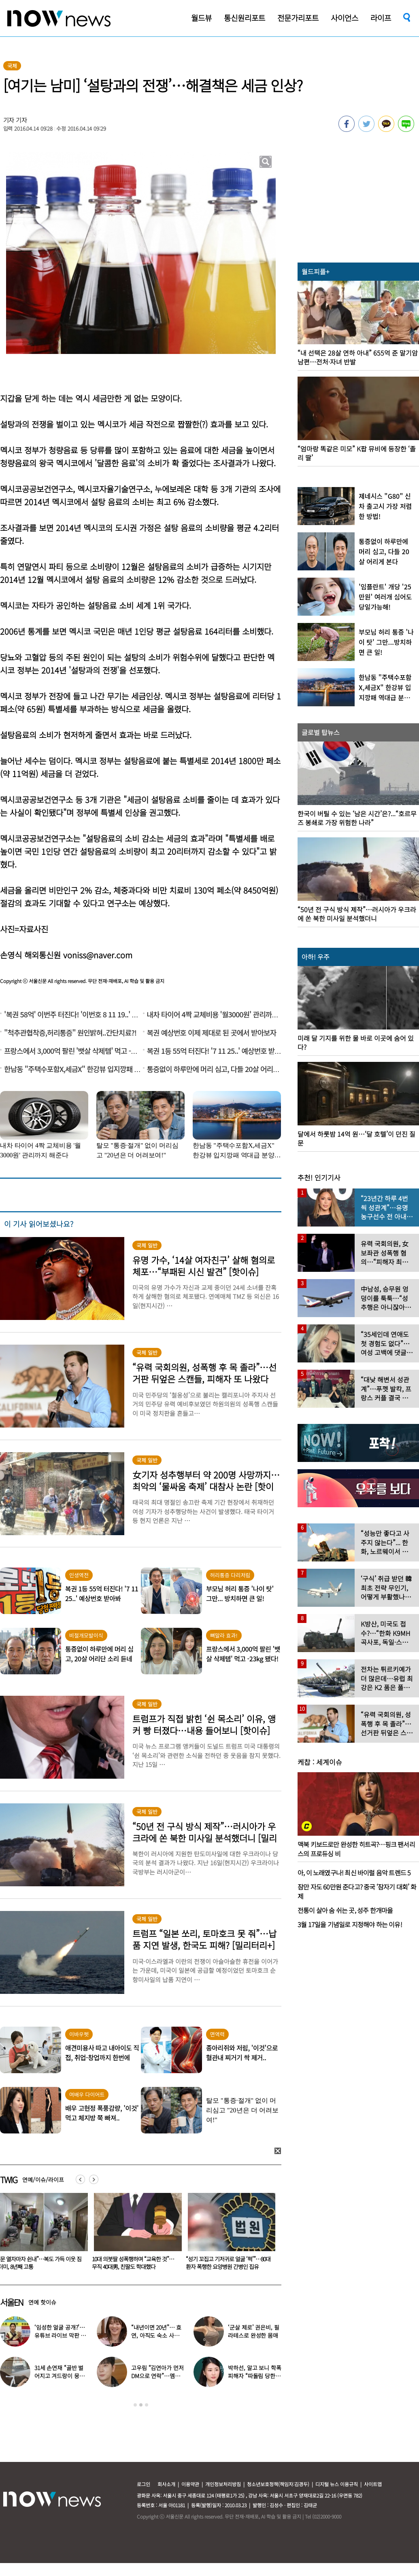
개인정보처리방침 (223, 2484)
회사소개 (166, 2484)
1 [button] (135, 2405)
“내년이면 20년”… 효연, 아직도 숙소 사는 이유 (156, 2335)
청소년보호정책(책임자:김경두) (278, 2484)
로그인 (143, 2484)
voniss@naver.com (97, 955)
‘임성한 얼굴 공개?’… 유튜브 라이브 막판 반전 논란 (60, 2335)
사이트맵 (373, 2484)
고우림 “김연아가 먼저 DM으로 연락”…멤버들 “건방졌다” (157, 2376)
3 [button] (146, 2405)
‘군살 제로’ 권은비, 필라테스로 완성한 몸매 (253, 2331)
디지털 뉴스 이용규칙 (336, 2484)
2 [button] (141, 2405)
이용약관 (190, 2484)
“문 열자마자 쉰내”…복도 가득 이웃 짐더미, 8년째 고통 (132, 2263)
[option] (133, 2234)
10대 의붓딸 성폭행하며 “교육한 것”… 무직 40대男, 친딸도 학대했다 (225, 2263)
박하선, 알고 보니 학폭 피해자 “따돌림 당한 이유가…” (254, 2376)
